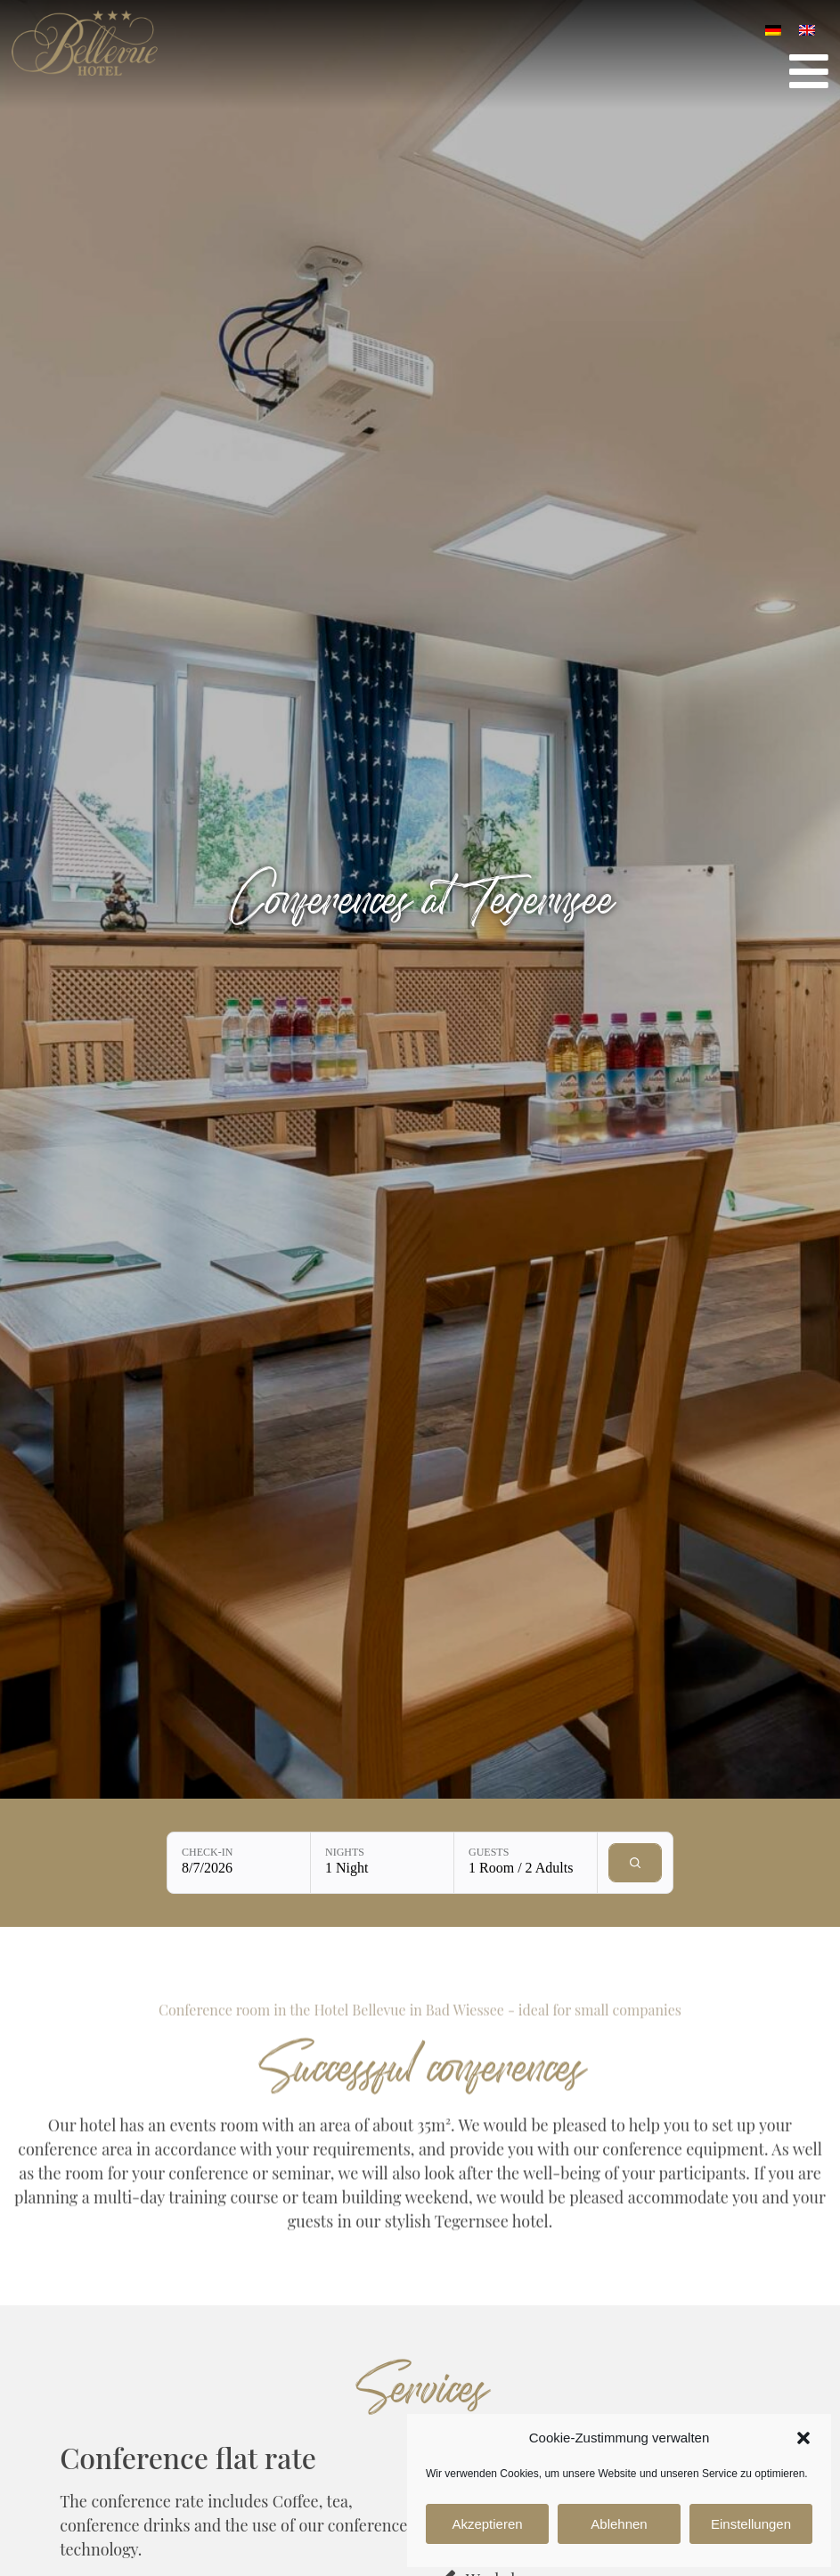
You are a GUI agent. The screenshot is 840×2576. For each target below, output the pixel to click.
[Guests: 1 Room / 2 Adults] (525, 1862)
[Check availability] (635, 1862)
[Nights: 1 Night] (382, 1862)
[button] (803, 2438)
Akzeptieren (487, 2523)
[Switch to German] (773, 29)
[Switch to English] (807, 29)
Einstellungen (751, 2523)
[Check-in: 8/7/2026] (238, 1862)
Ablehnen (619, 2523)
